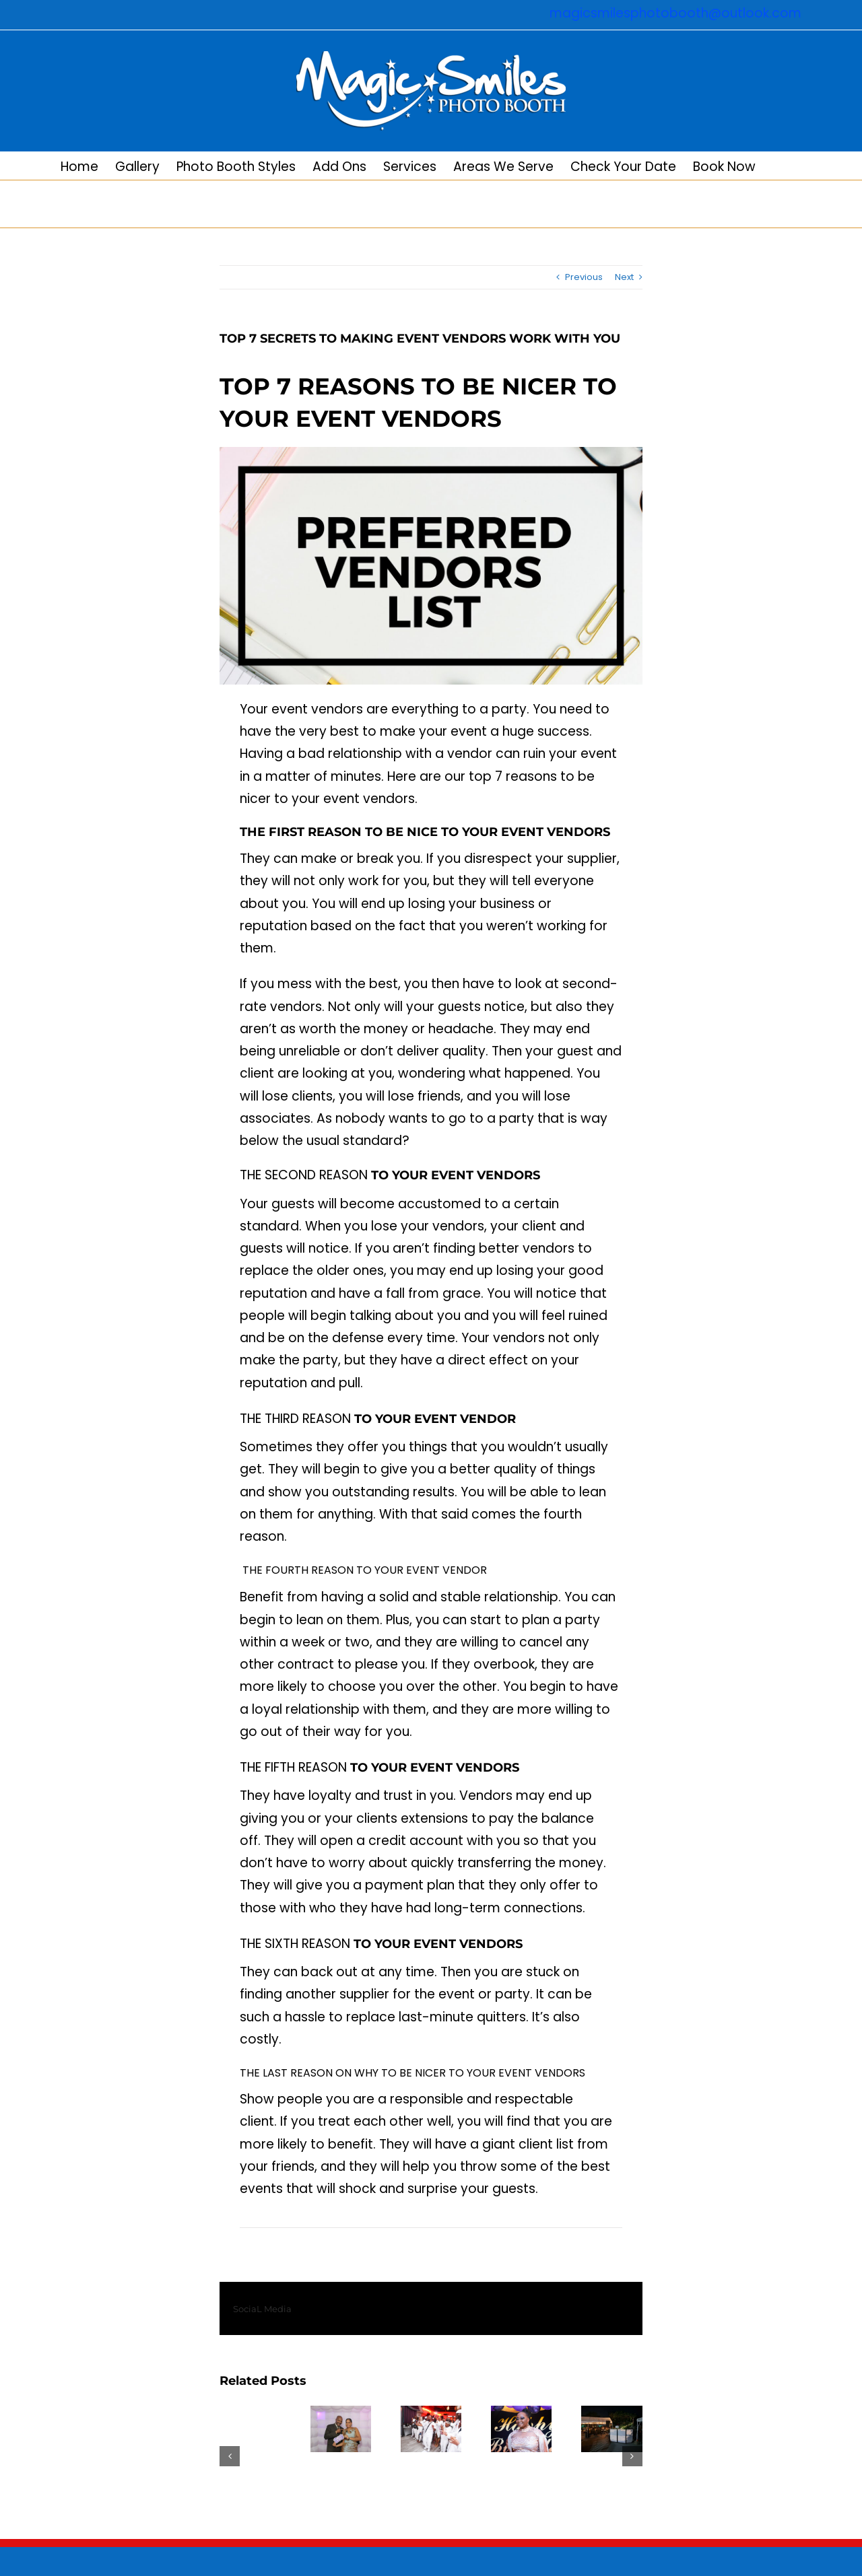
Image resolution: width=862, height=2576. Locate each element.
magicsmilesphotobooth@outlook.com (675, 13)
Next (624, 277)
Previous (584, 277)
